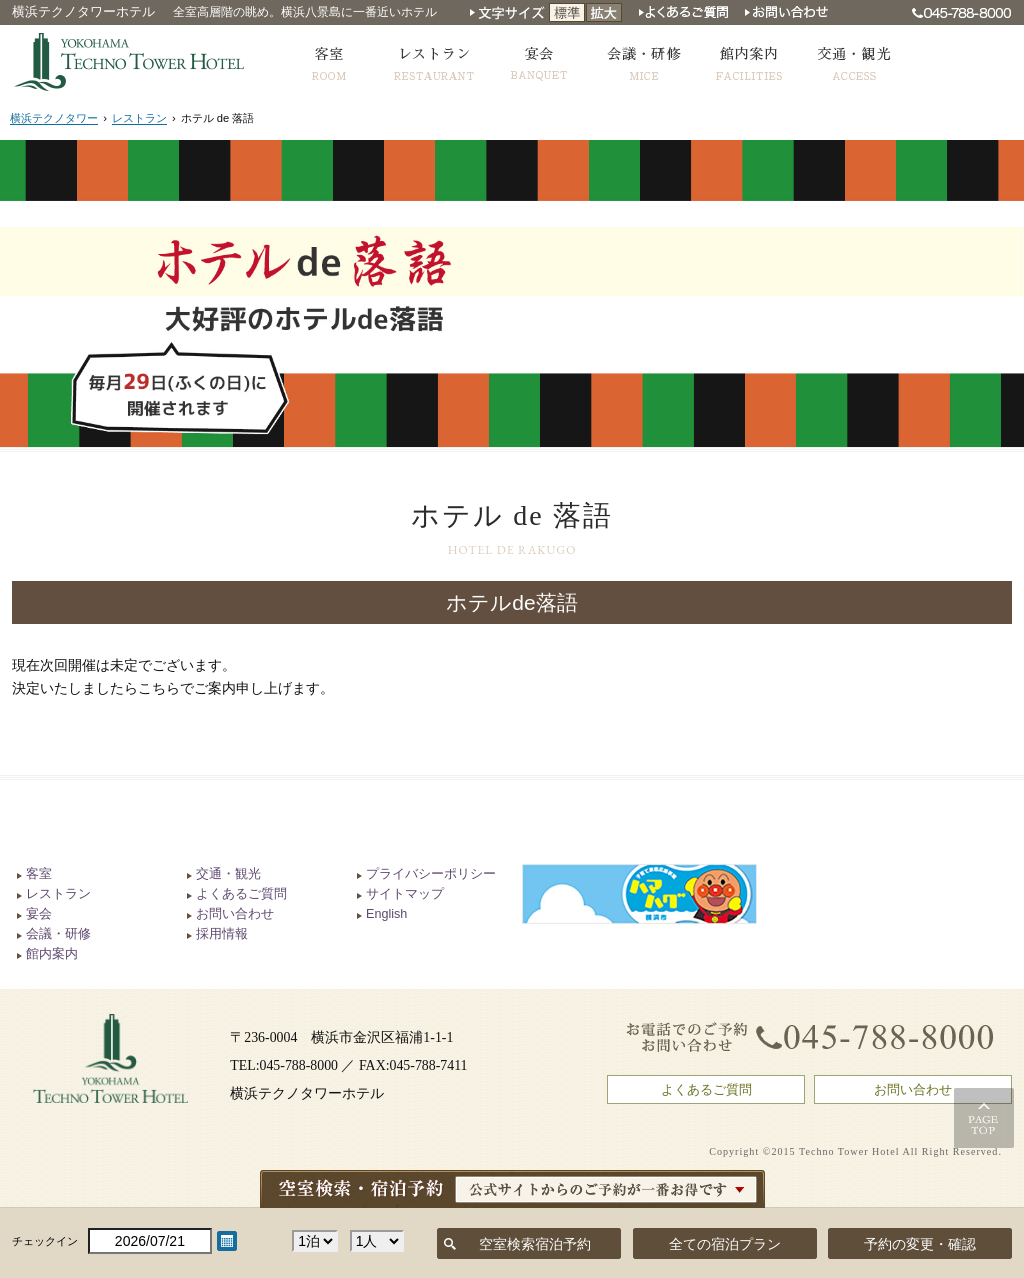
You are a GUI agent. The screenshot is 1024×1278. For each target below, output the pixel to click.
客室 (39, 874)
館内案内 (52, 954)
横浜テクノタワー (54, 118)
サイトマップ (405, 894)
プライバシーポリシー (431, 874)
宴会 (39, 914)
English (386, 914)
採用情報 (222, 934)
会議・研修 (58, 934)
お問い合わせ (235, 914)
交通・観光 (228, 874)
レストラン (139, 118)
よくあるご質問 (241, 894)
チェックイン (45, 1241)
